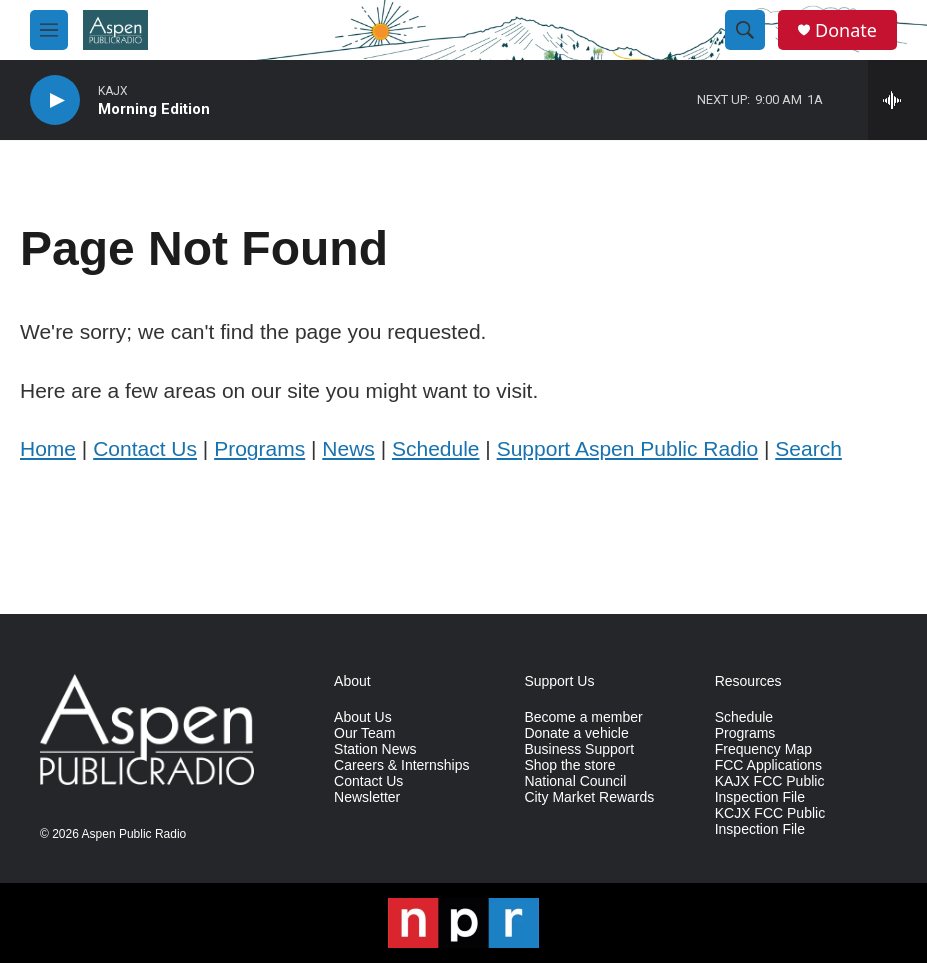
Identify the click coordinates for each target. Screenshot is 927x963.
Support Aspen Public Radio (628, 448)
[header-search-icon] (745, 30)
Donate (846, 30)
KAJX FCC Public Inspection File (770, 789)
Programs (259, 448)
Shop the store (569, 765)
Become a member (583, 717)
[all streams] (897, 100)
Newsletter (367, 797)
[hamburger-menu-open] (49, 30)
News (348, 448)
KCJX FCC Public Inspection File (770, 821)
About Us (363, 717)
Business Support (579, 749)
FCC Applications (768, 765)
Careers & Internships (401, 765)
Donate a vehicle (576, 733)
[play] (55, 100)
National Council (575, 781)
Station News (375, 749)
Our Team (364, 733)
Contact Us (145, 448)
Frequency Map (763, 749)
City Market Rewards (589, 797)
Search (808, 448)
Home (48, 448)
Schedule (436, 448)
